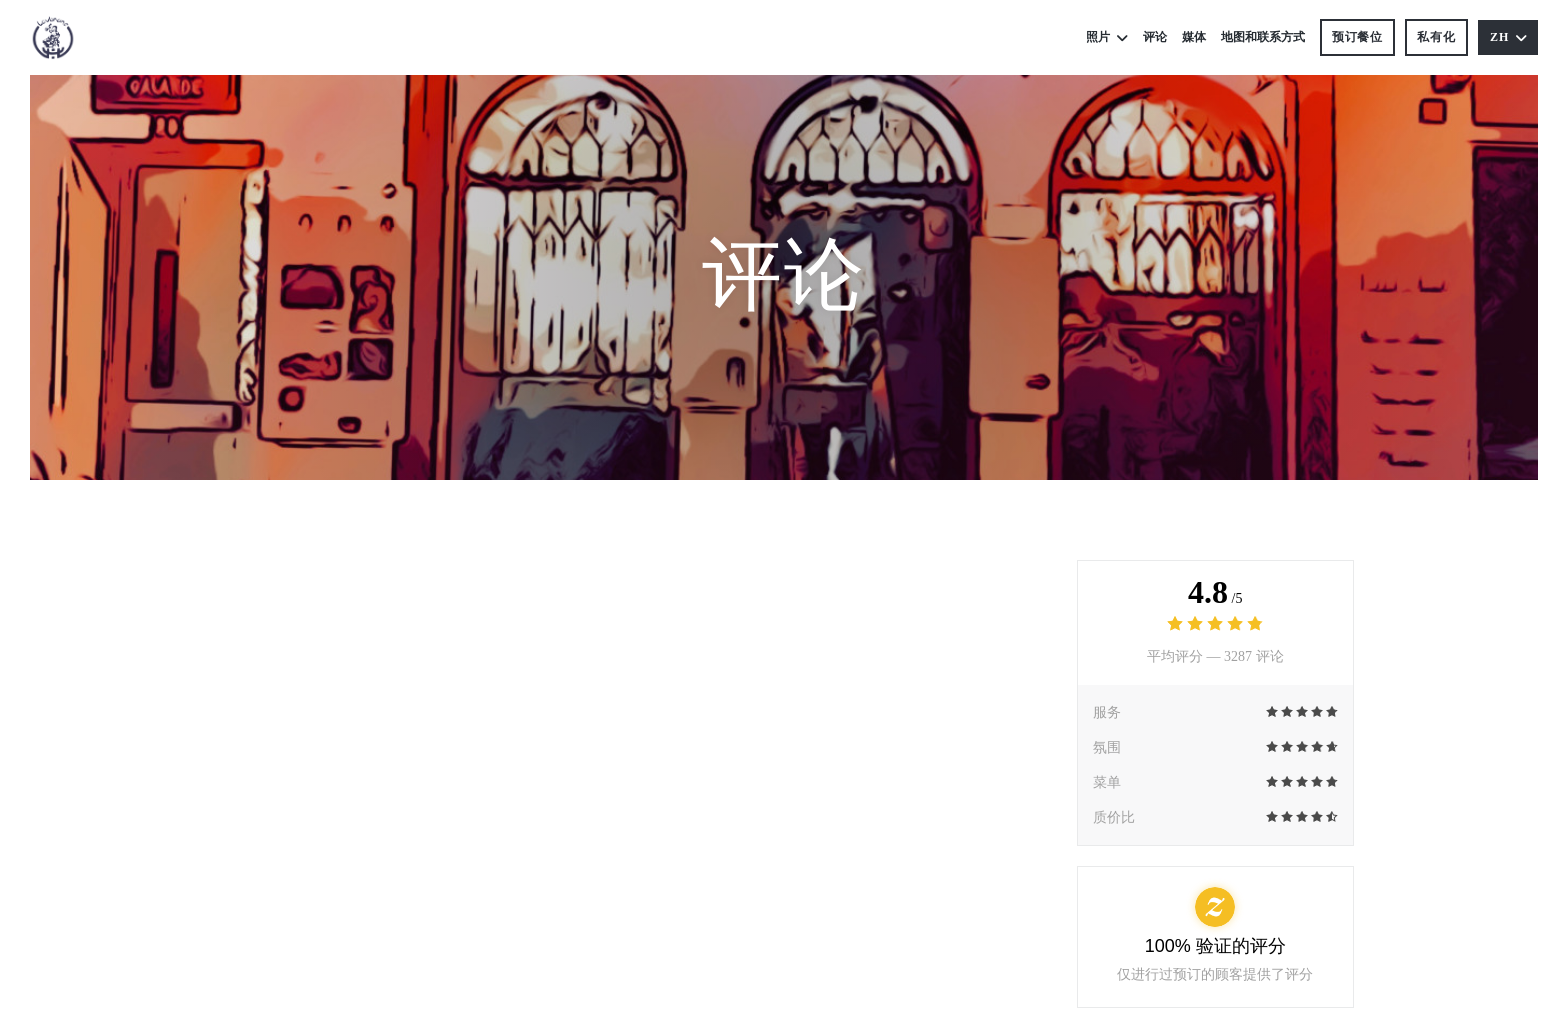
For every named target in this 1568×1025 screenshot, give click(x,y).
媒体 (1194, 37)
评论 (1155, 37)
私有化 (1436, 37)
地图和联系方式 (1263, 37)
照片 (1107, 37)
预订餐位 (1358, 37)
